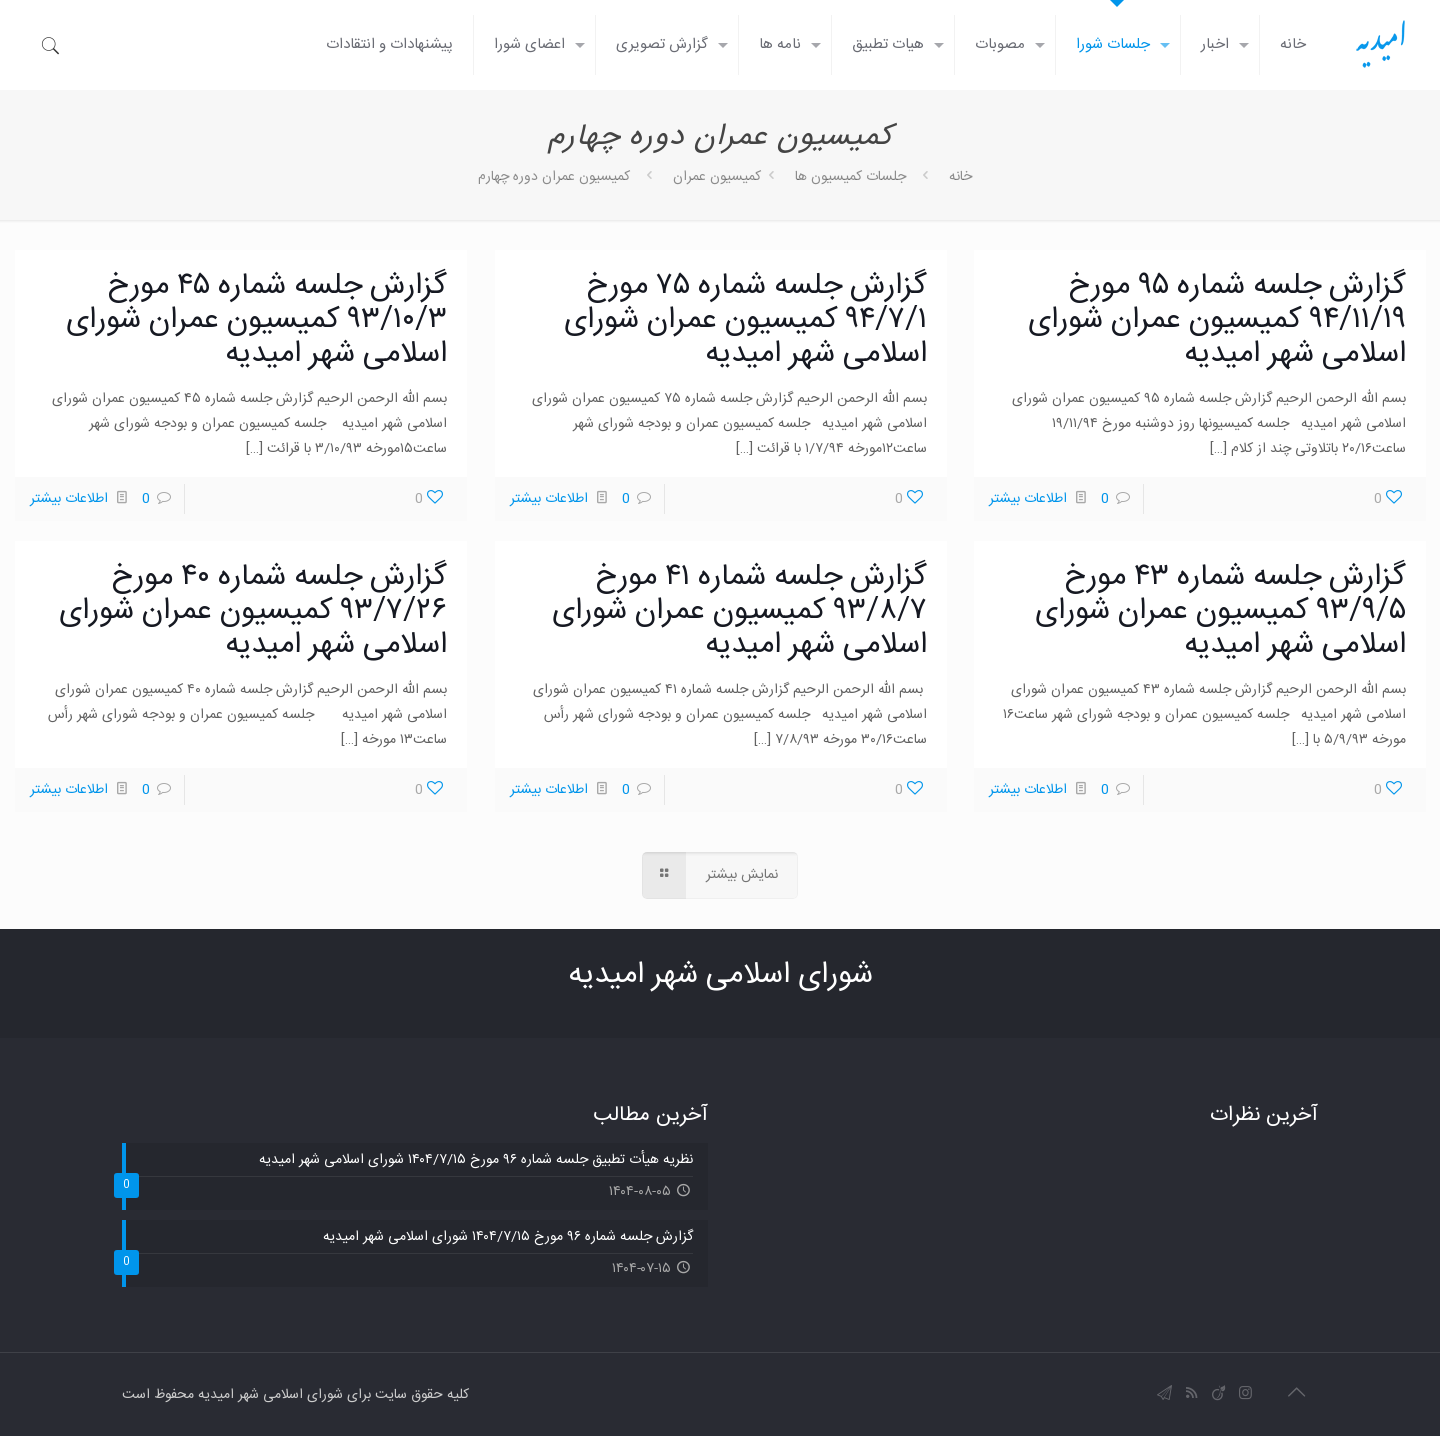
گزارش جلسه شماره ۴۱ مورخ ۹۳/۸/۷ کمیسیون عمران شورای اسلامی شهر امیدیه (739, 611)
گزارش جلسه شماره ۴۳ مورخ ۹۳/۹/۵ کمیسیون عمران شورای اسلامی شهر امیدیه (1220, 611)
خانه (960, 177)
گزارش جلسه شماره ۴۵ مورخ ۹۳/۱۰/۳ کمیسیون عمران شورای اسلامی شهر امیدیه (256, 320)
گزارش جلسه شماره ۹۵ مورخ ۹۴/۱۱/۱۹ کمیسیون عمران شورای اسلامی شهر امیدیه (1217, 320)
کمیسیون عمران (717, 177)
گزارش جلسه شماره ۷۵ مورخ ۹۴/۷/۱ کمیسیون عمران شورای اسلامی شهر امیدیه (745, 320)
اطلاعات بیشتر (1028, 499)
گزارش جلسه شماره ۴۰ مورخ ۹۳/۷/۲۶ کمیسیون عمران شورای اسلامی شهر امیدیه (253, 611)
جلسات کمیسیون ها (850, 177)
